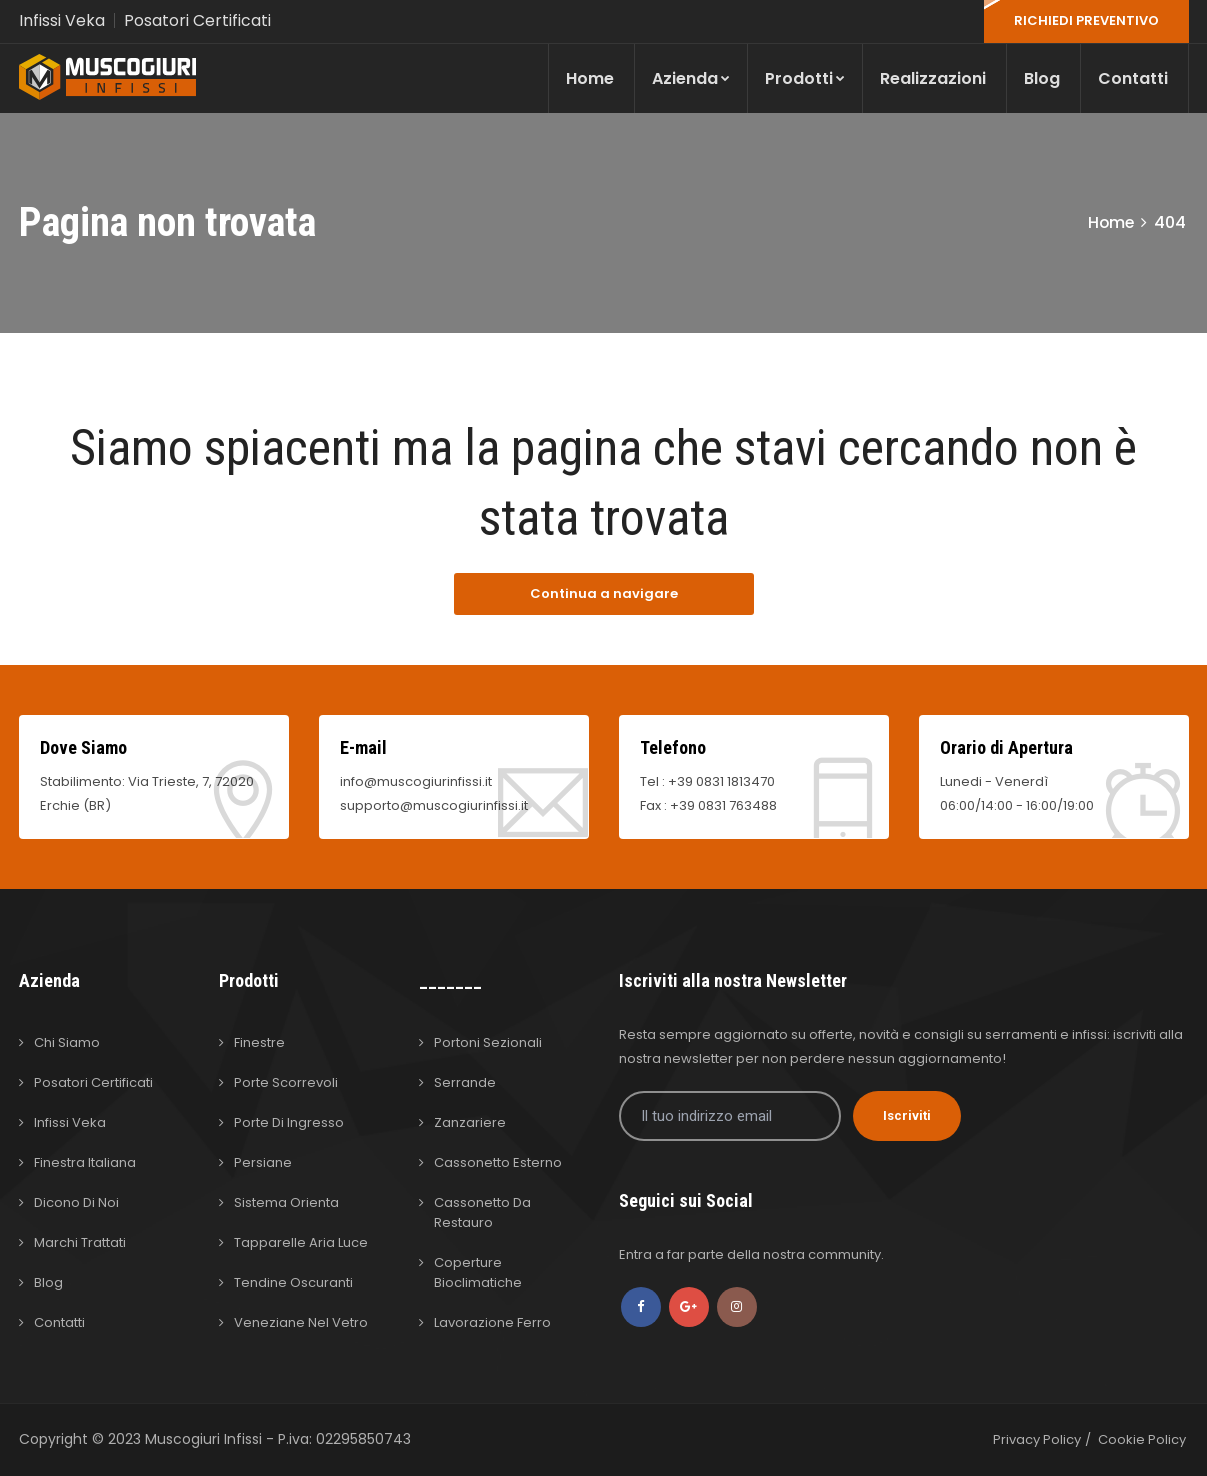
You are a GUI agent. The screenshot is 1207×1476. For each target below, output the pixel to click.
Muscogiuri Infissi (205, 1439)
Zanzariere (470, 1122)
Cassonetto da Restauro (482, 1212)
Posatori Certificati (197, 20)
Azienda (691, 78)
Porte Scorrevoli (286, 1082)
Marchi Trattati (80, 1242)
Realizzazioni (933, 78)
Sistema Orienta (286, 1202)
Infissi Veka (62, 20)
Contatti (1133, 78)
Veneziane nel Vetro (301, 1322)
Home (590, 78)
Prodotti (805, 78)
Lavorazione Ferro (492, 1322)
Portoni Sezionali (488, 1042)
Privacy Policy (1037, 1439)
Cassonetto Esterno (498, 1162)
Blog (1042, 78)
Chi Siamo (67, 1042)
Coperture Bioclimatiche (478, 1272)
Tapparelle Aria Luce (301, 1242)
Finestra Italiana (85, 1162)
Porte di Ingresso (289, 1122)
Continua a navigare (604, 593)
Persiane (263, 1162)
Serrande (465, 1082)
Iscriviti (907, 1115)
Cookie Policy (1142, 1439)
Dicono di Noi (76, 1202)
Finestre (259, 1042)
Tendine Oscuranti (293, 1282)
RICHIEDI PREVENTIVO (1086, 20)
